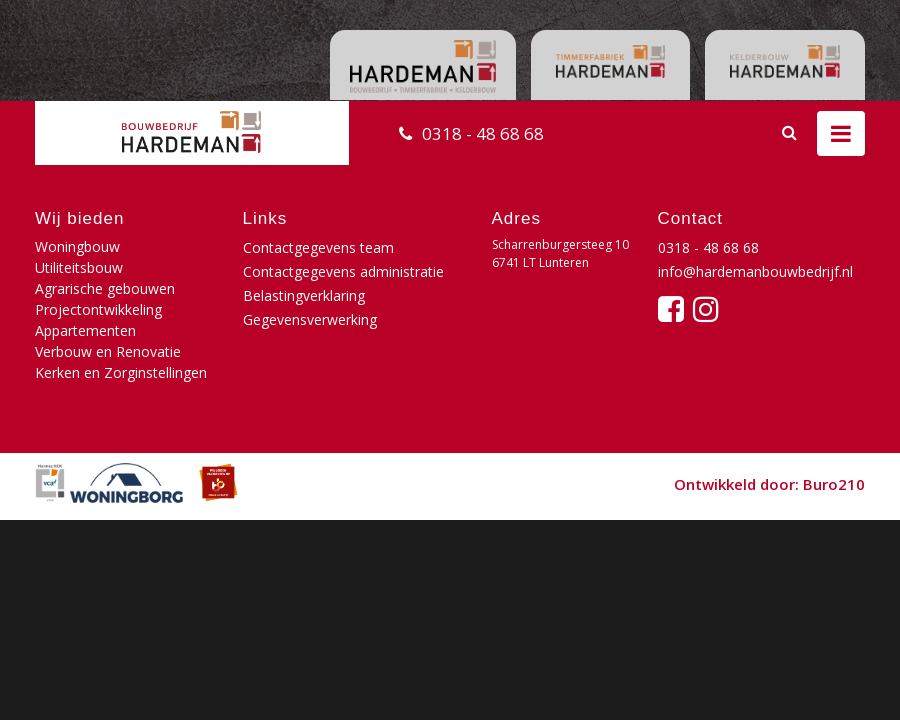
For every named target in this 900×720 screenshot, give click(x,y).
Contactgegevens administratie (343, 271)
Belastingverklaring (304, 295)
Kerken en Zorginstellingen (121, 372)
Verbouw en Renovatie (108, 351)
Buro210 (834, 484)
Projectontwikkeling (98, 309)
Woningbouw (77, 246)
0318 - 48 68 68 (483, 133)
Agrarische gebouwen (105, 288)
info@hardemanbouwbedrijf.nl (755, 271)
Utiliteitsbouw (79, 267)
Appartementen (85, 330)
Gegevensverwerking (310, 319)
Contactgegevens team (318, 247)
